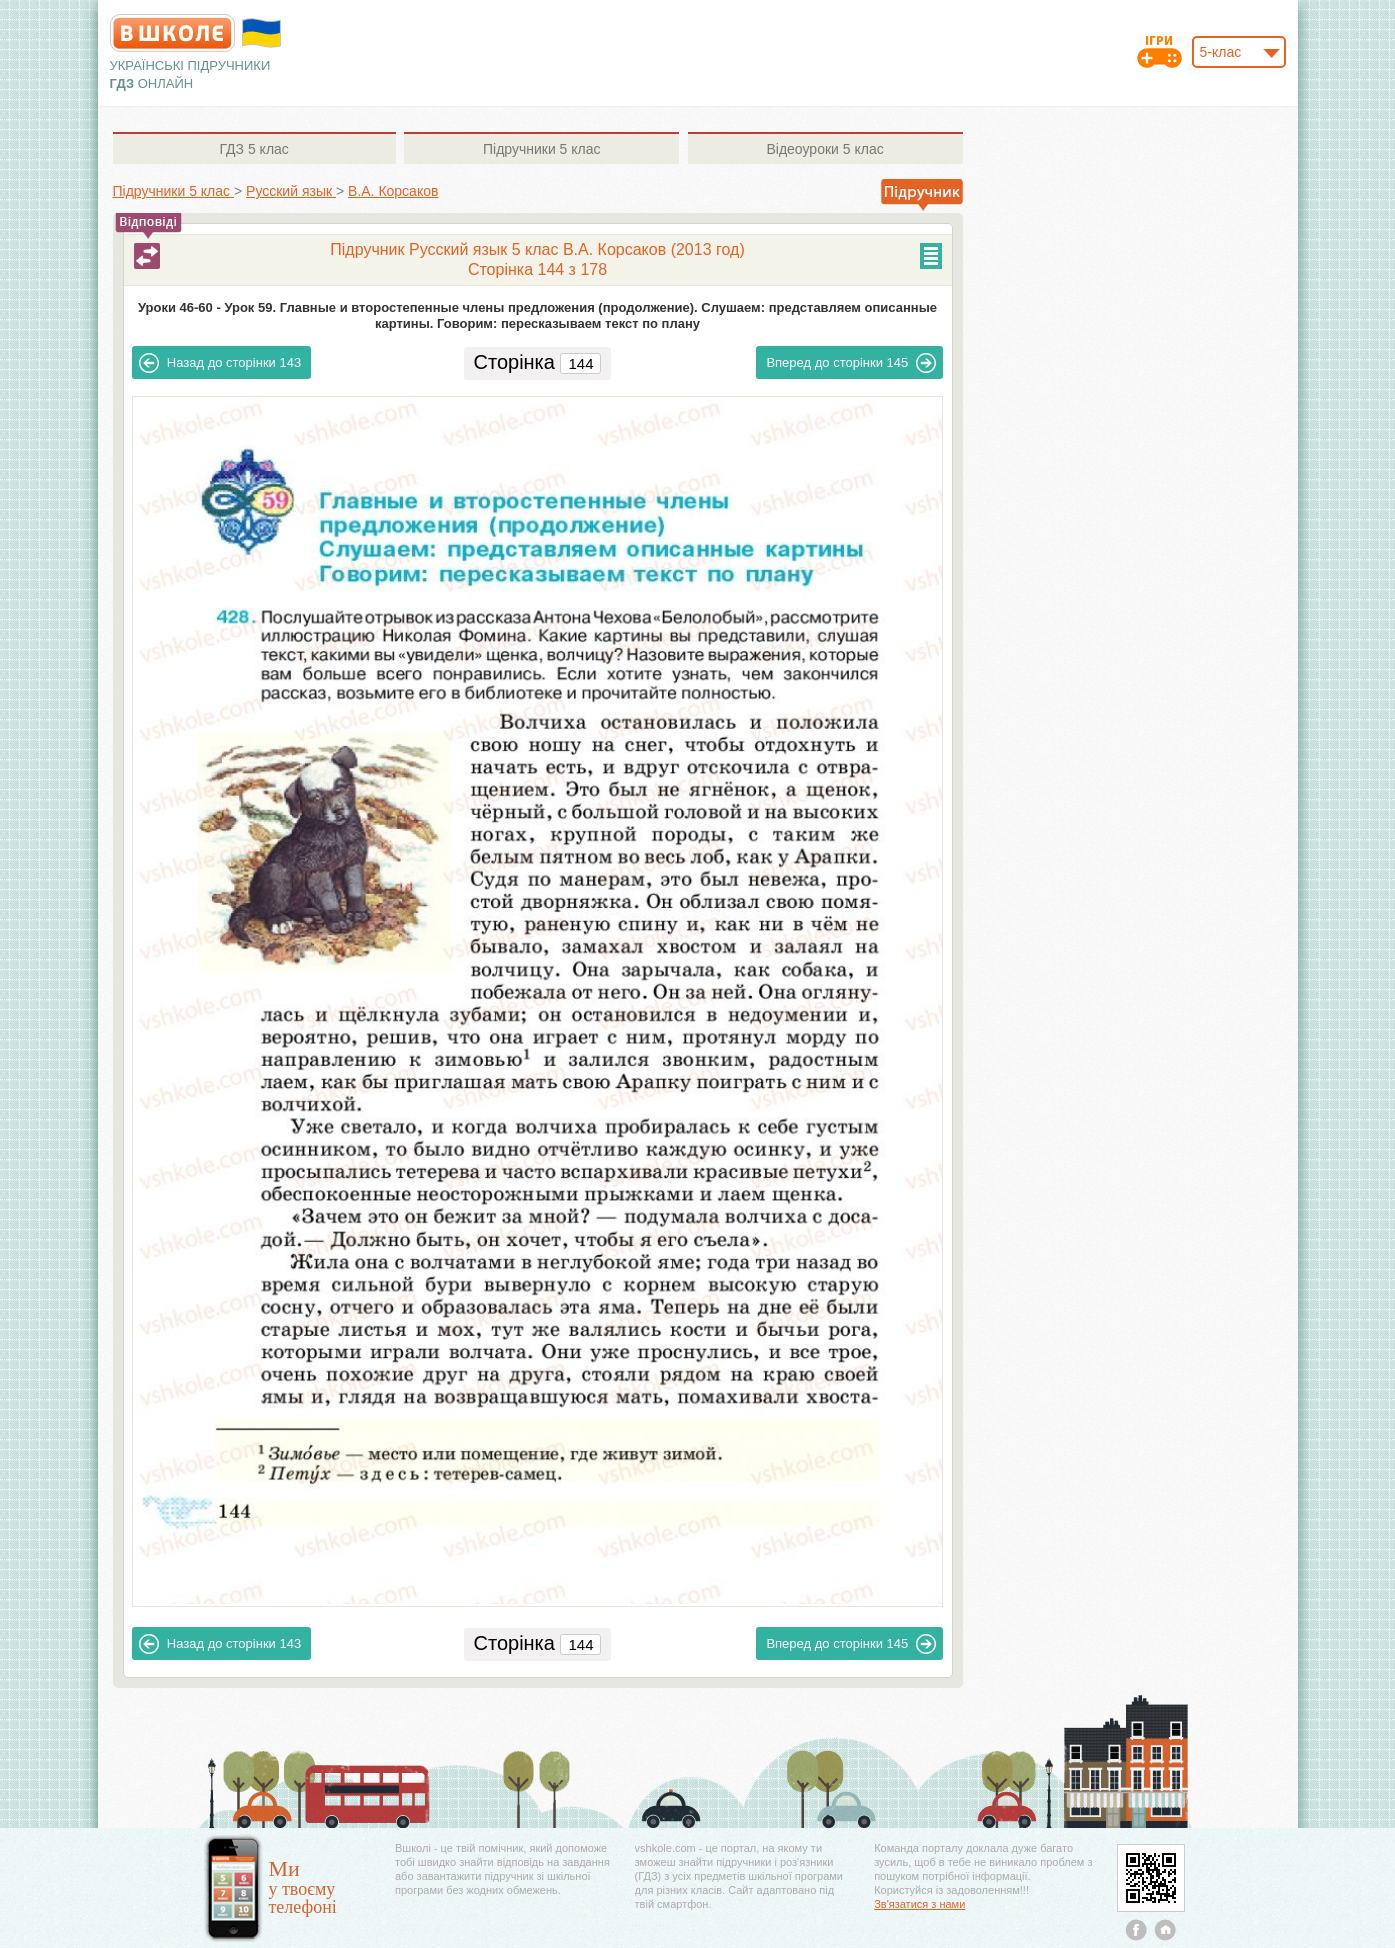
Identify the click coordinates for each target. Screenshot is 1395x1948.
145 (851, 363)
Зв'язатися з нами (919, 1904)
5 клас (253, 149)
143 (220, 363)
